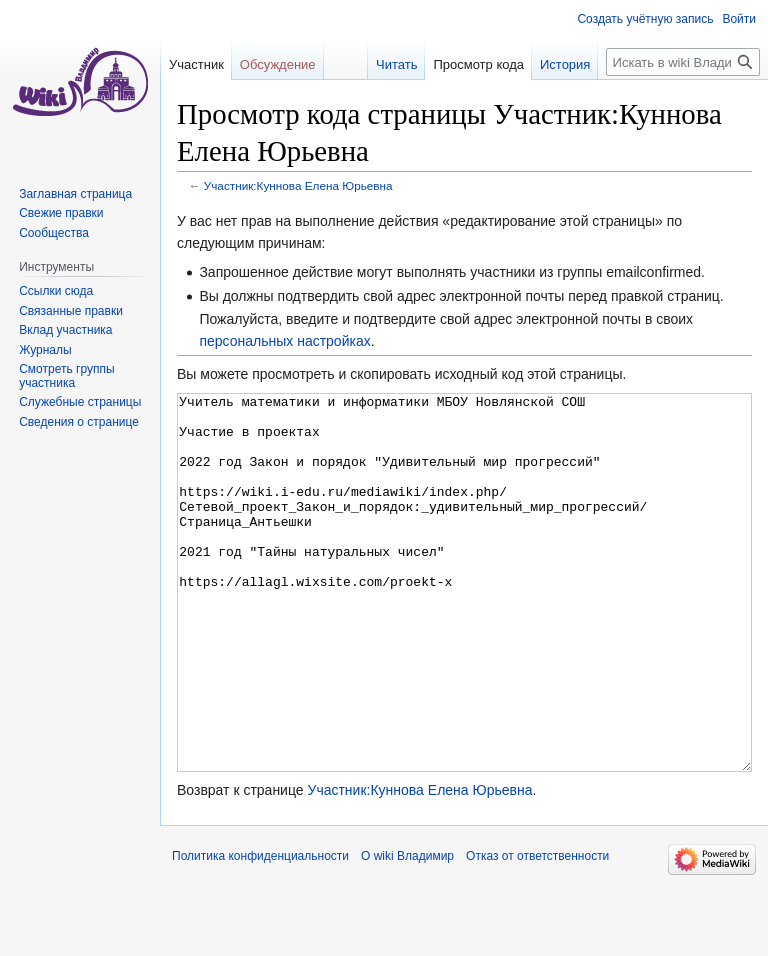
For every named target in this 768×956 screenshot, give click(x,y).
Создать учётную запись (645, 19)
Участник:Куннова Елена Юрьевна (298, 185)
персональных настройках (284, 341)
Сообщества (54, 233)
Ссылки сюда (56, 291)
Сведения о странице (79, 422)
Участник (196, 64)
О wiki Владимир (407, 931)
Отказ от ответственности (537, 931)
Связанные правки (71, 311)
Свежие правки (61, 213)
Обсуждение (278, 64)
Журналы (45, 350)
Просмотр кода (478, 64)
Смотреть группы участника (66, 376)
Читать (396, 64)
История (565, 64)
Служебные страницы (80, 402)
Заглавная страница (75, 194)
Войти (739, 19)
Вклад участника (65, 330)
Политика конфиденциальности (260, 931)
